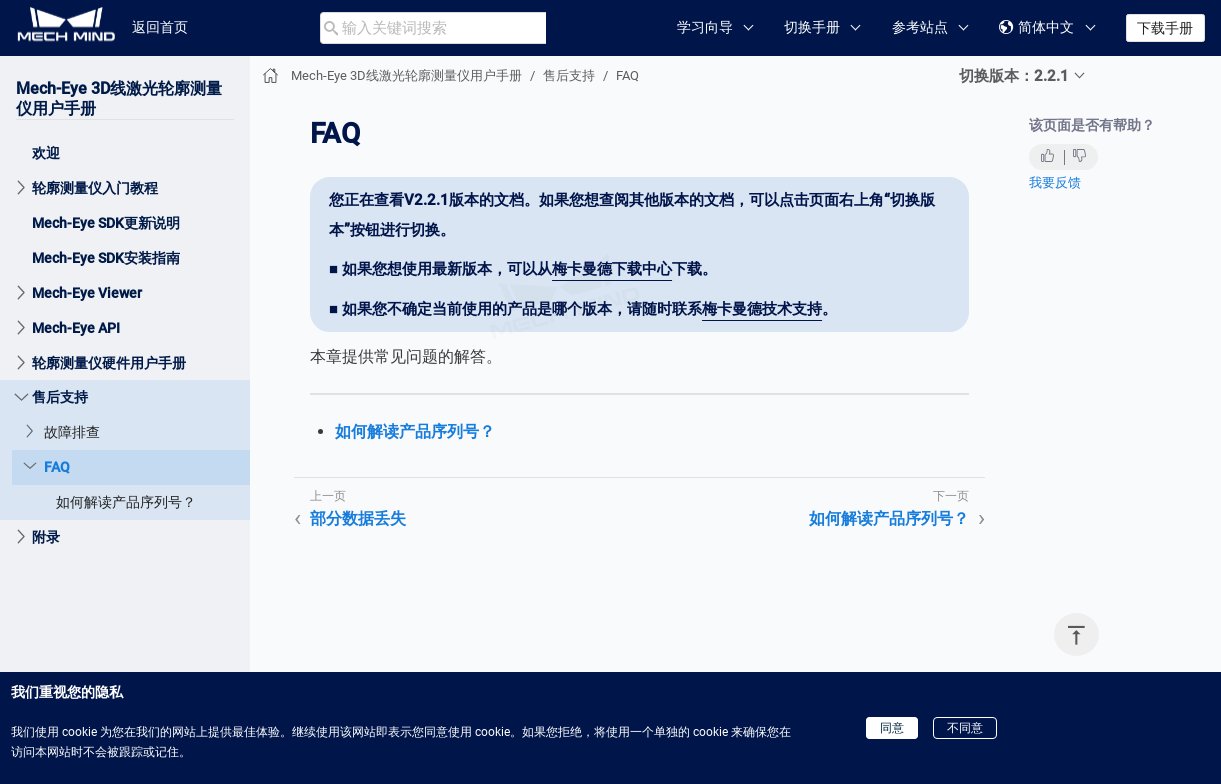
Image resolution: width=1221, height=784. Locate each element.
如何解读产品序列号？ (126, 502)
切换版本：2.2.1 (1014, 76)
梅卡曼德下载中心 (612, 269)
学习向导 (705, 27)
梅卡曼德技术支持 (762, 309)
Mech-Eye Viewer (87, 293)
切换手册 (812, 27)
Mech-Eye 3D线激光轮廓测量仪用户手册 (406, 75)
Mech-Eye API (76, 328)
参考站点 (920, 27)
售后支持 (60, 397)
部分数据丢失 (358, 518)
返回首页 (160, 27)
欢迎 (46, 153)
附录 (46, 537)
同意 (892, 728)
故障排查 (72, 432)
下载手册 (1165, 28)
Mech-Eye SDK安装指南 (106, 258)
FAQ (57, 467)
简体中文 (1036, 27)
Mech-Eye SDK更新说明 (106, 223)
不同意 (965, 728)
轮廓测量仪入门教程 (95, 188)
